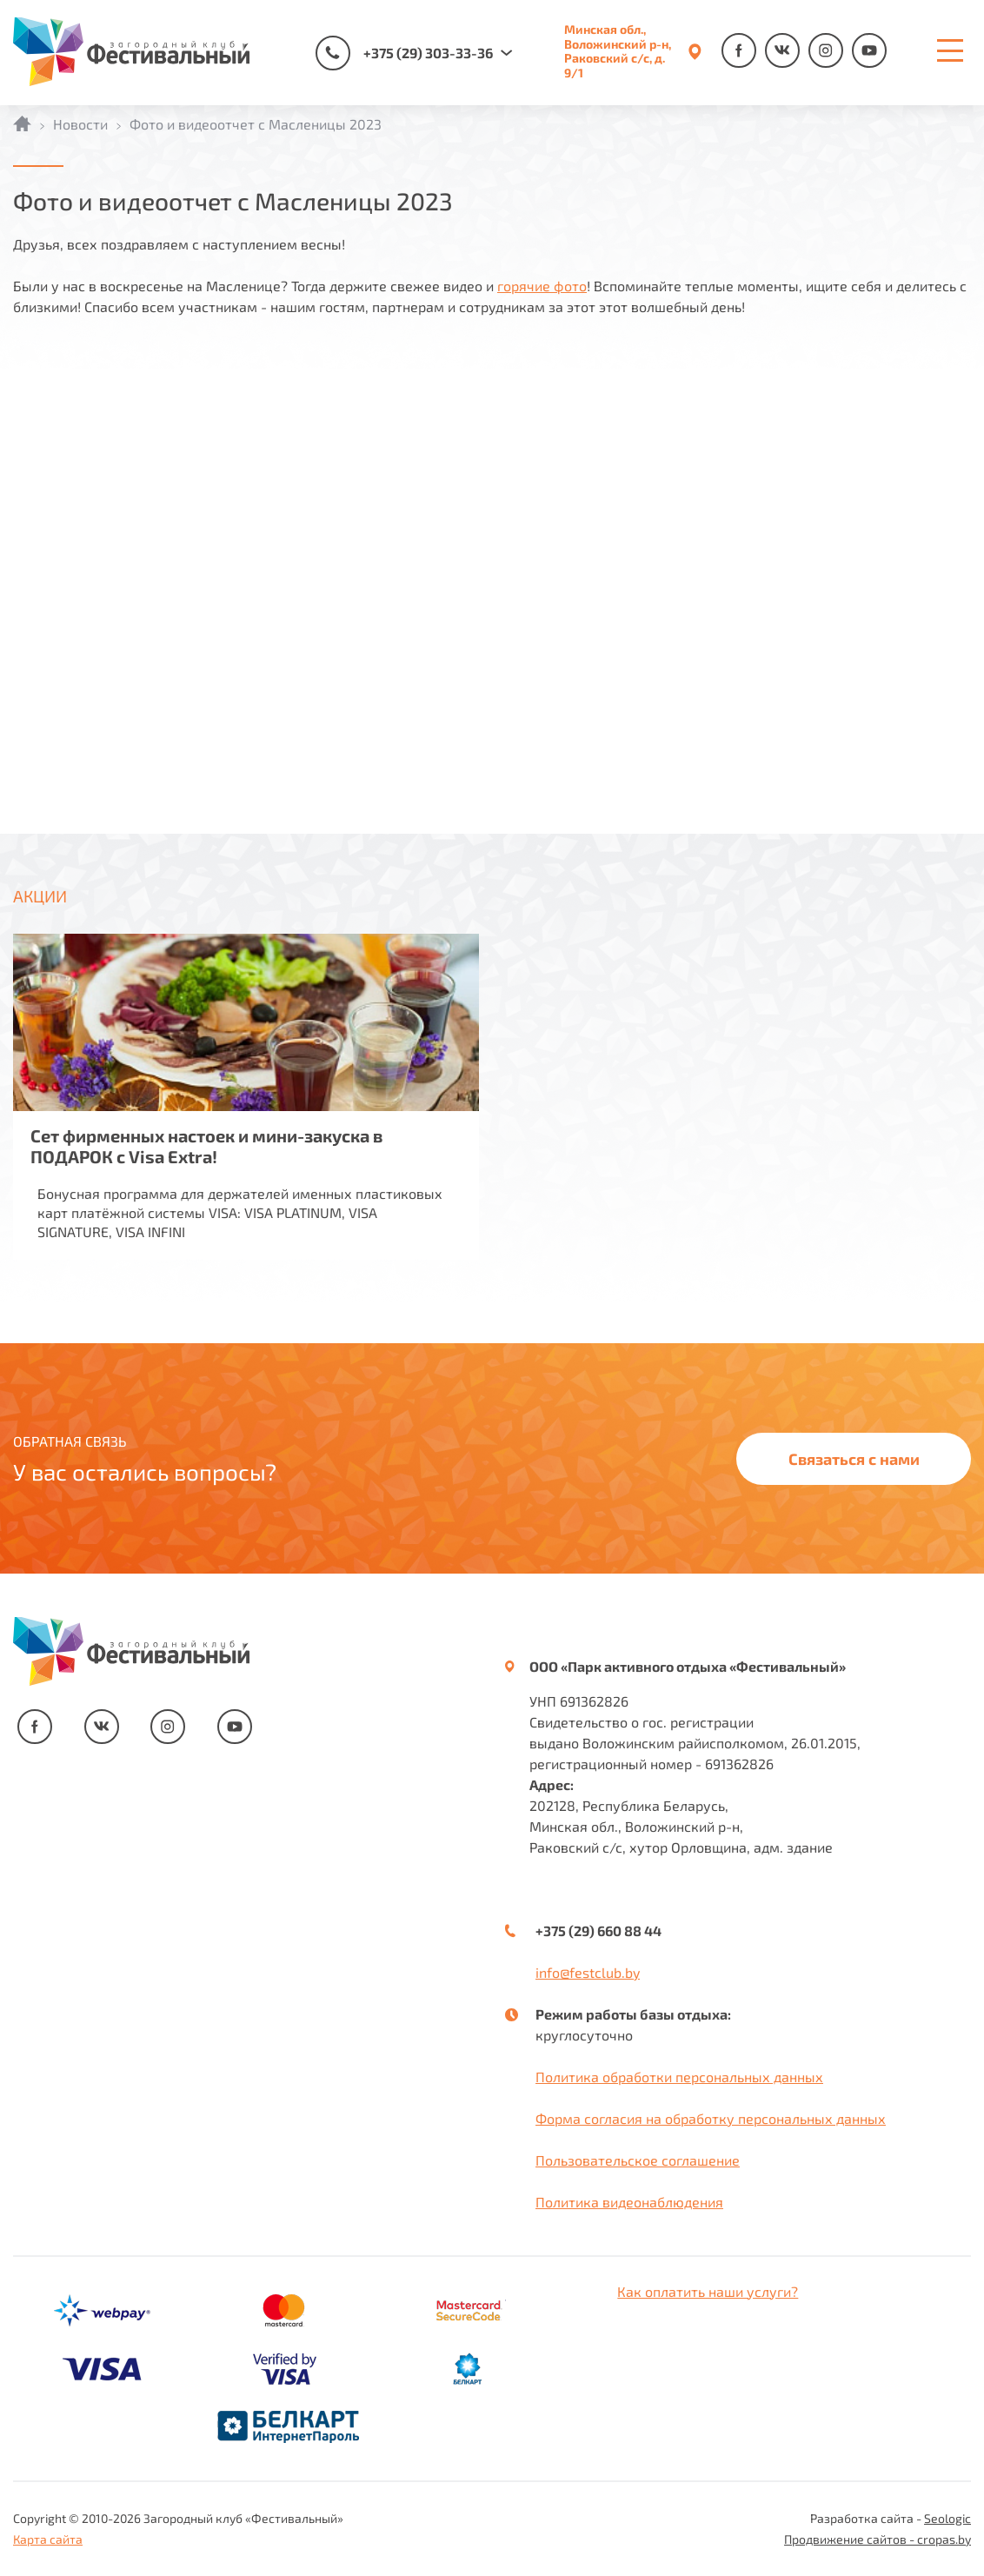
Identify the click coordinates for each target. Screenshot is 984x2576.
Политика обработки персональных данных (679, 2076)
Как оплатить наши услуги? (707, 2291)
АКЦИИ (40, 896)
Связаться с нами (854, 1458)
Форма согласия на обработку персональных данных (710, 2118)
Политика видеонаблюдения (629, 2201)
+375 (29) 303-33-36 (404, 53)
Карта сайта (48, 2539)
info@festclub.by (587, 1972)
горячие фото (542, 285)
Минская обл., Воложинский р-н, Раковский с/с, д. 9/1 (617, 51)
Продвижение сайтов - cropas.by (877, 2539)
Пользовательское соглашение (637, 2160)
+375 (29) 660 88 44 (598, 1930)
